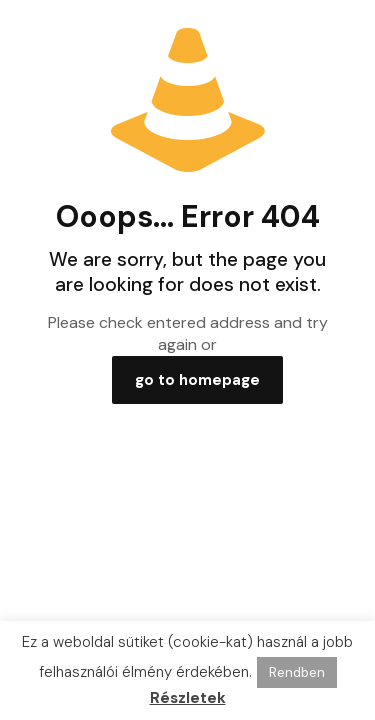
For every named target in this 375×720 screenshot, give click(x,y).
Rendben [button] (297, 672)
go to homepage (197, 380)
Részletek (188, 698)
